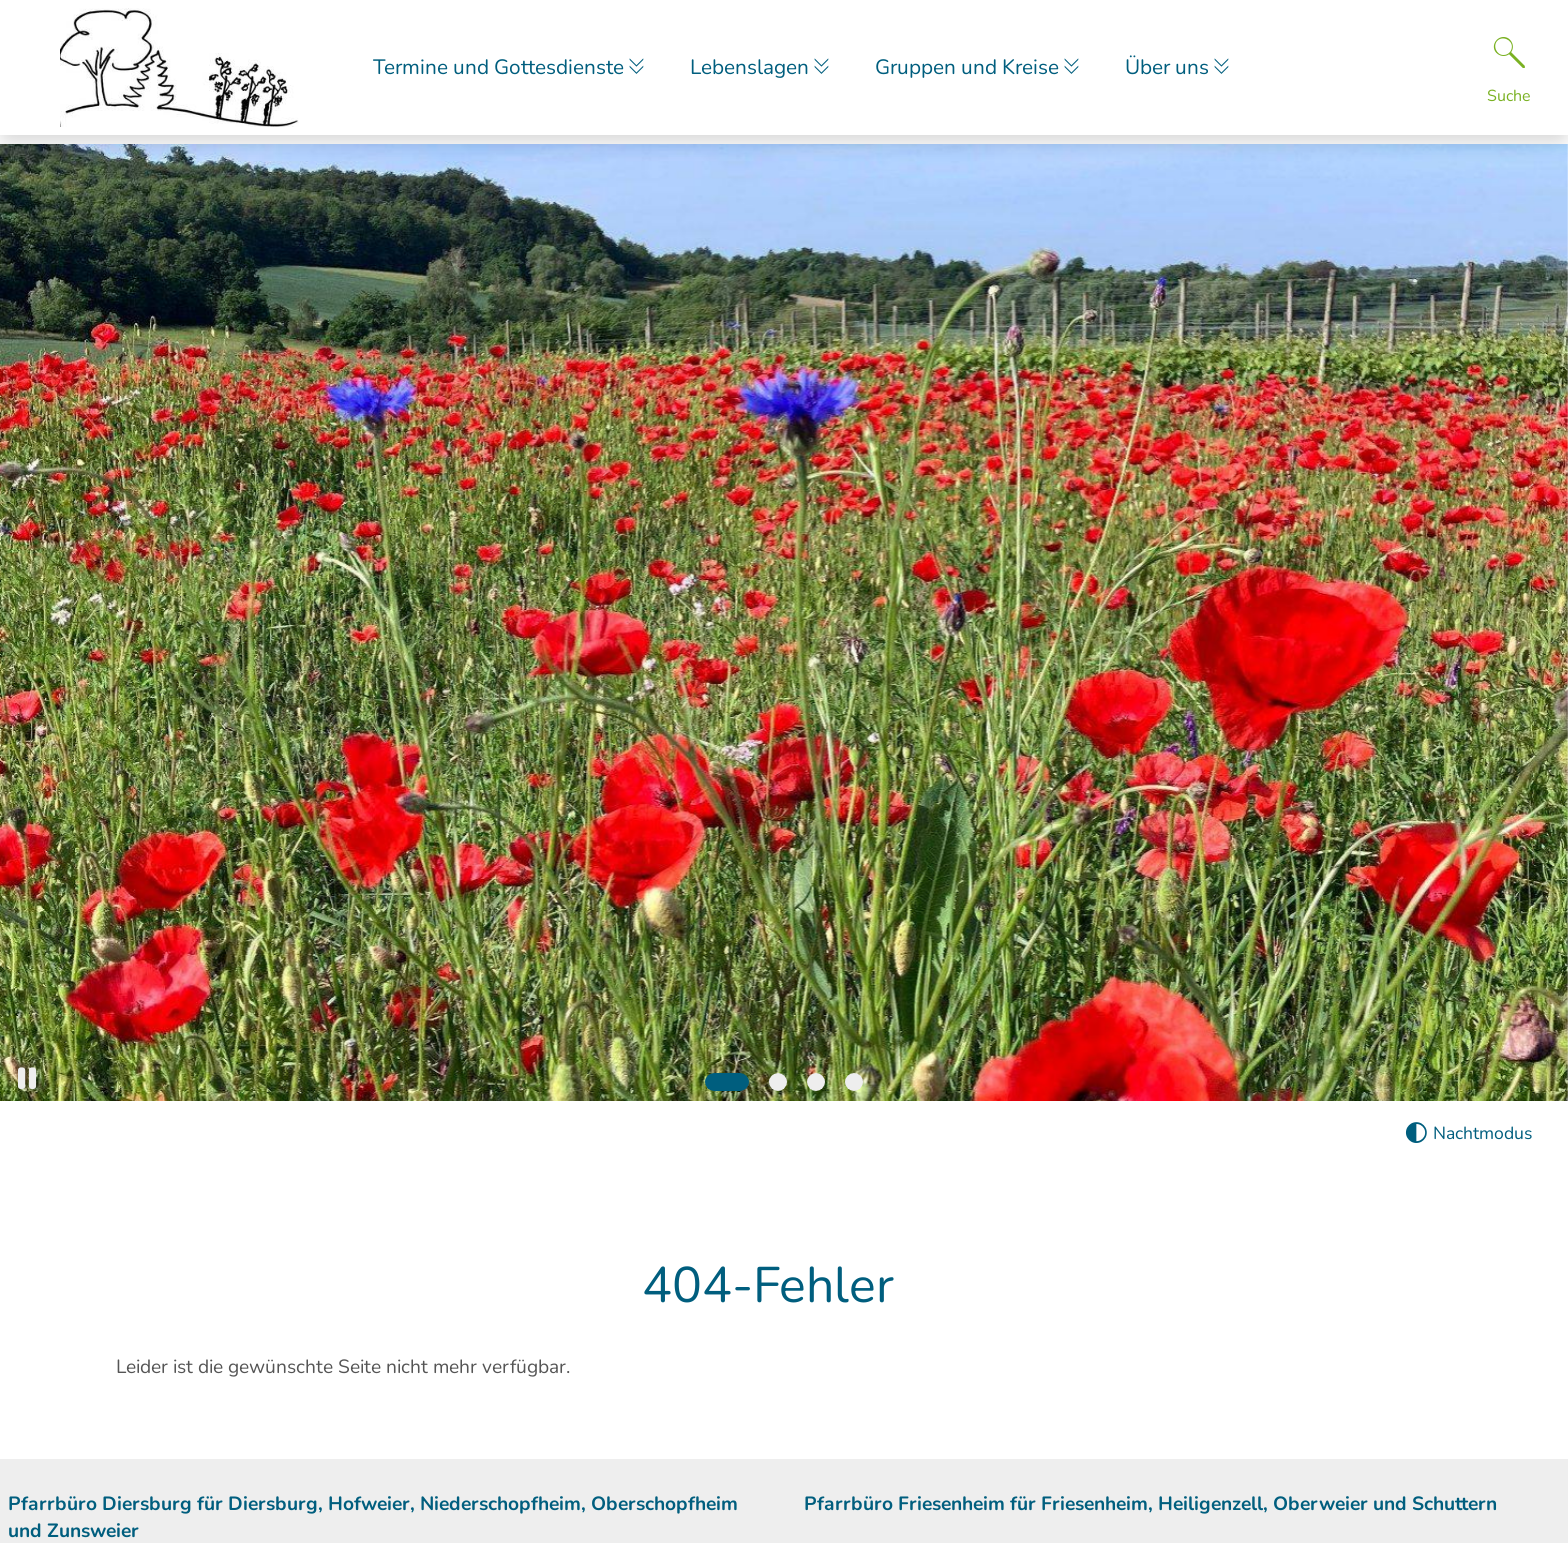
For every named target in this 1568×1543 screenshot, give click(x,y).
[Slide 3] (816, 1082)
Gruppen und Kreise (980, 71)
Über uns (1185, 71)
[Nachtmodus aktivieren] (1468, 1133)
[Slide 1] (727, 1082)
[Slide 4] (854, 1082)
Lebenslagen (757, 71)
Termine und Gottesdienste (501, 71)
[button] (27, 1078)
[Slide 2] (778, 1082)
